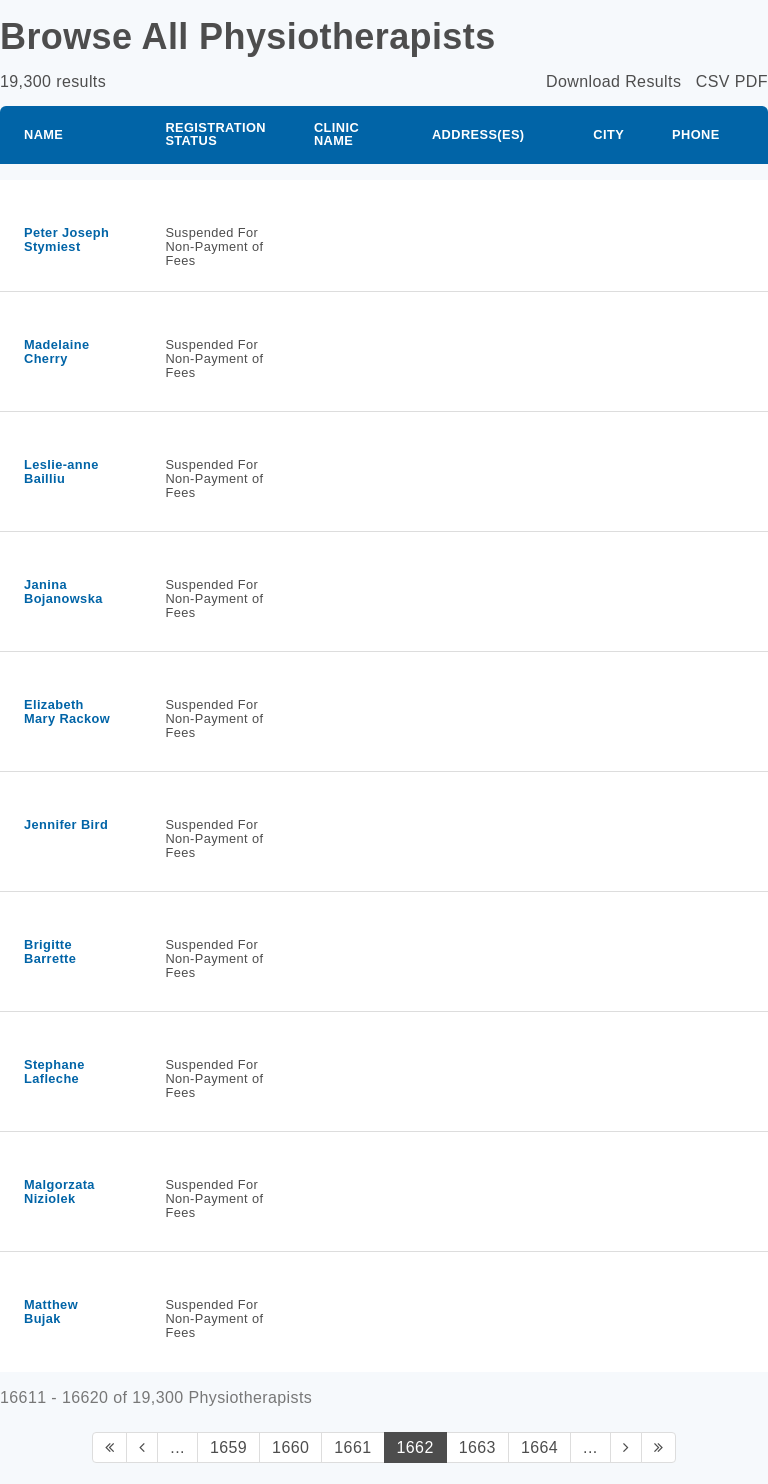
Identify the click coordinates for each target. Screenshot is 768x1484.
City (608, 134)
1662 (415, 1447)
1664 (539, 1447)
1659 (228, 1447)
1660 (290, 1447)
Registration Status (215, 134)
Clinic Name (336, 134)
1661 (352, 1447)
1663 (477, 1447)
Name (43, 134)
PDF (751, 81)
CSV (713, 81)
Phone (696, 134)
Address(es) (478, 134)
